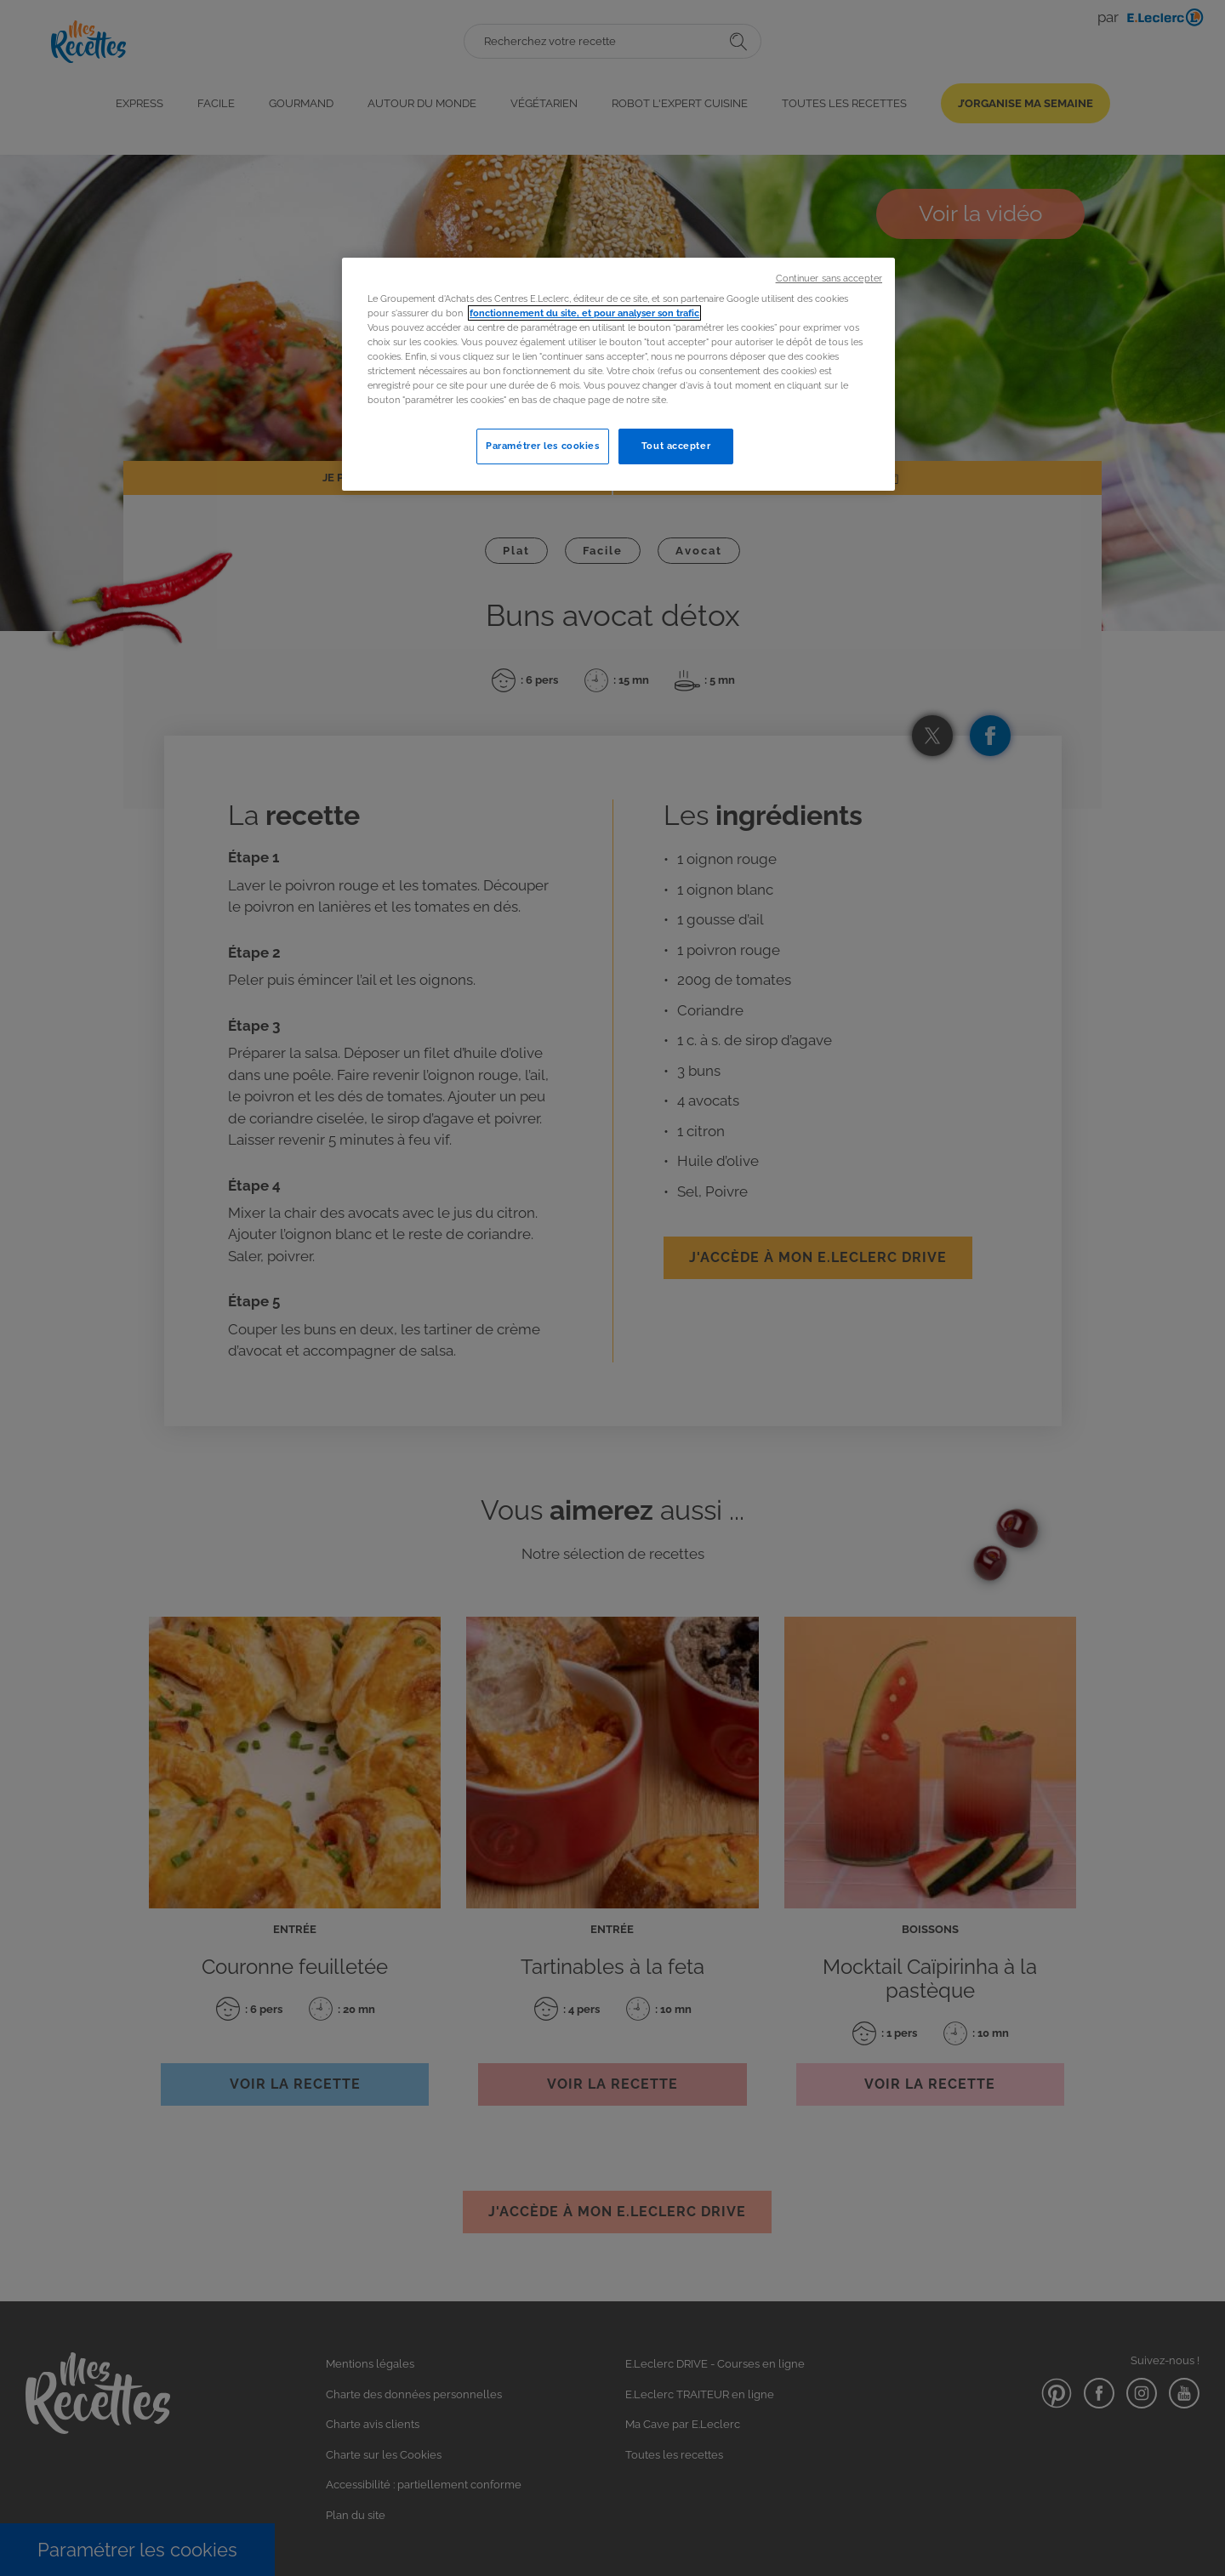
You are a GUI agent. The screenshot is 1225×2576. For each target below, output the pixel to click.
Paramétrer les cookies (543, 446)
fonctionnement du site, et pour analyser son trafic (584, 313)
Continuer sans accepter (829, 278)
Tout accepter (675, 446)
